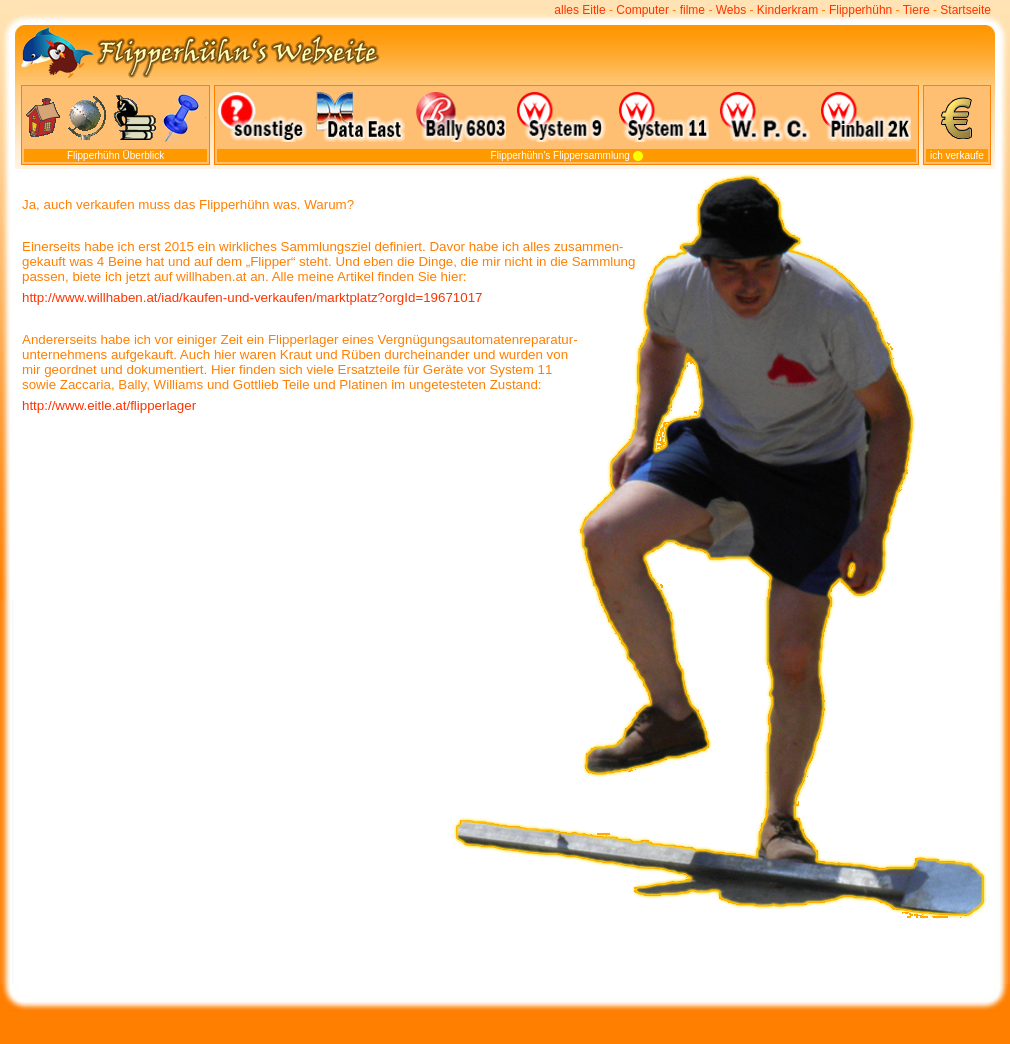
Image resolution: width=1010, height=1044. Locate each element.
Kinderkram (787, 10)
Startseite (965, 10)
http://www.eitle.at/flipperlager (109, 405)
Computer (642, 10)
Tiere (916, 10)
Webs (731, 10)
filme (692, 10)
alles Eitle (579, 10)
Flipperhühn (860, 10)
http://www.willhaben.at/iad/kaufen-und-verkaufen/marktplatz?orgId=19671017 (252, 297)
